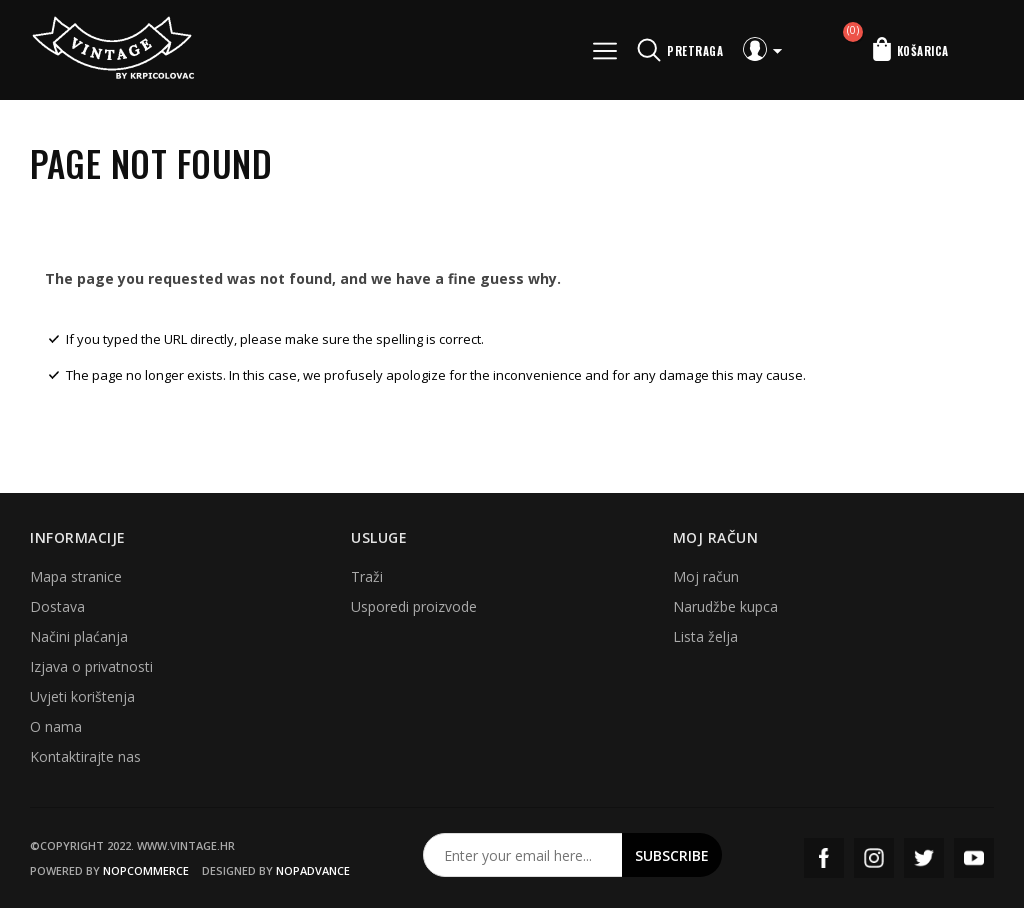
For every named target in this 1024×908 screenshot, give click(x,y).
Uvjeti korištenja (82, 696)
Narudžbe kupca (725, 606)
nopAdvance (313, 870)
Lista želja (705, 636)
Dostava (57, 606)
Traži (367, 576)
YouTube (974, 858)
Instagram (874, 858)
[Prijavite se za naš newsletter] (523, 855)
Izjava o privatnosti (91, 666)
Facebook (824, 858)
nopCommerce (146, 870)
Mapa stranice (76, 576)
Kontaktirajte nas (85, 756)
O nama (56, 726)
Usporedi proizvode (414, 606)
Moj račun (706, 576)
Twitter (924, 858)
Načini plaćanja (79, 636)
